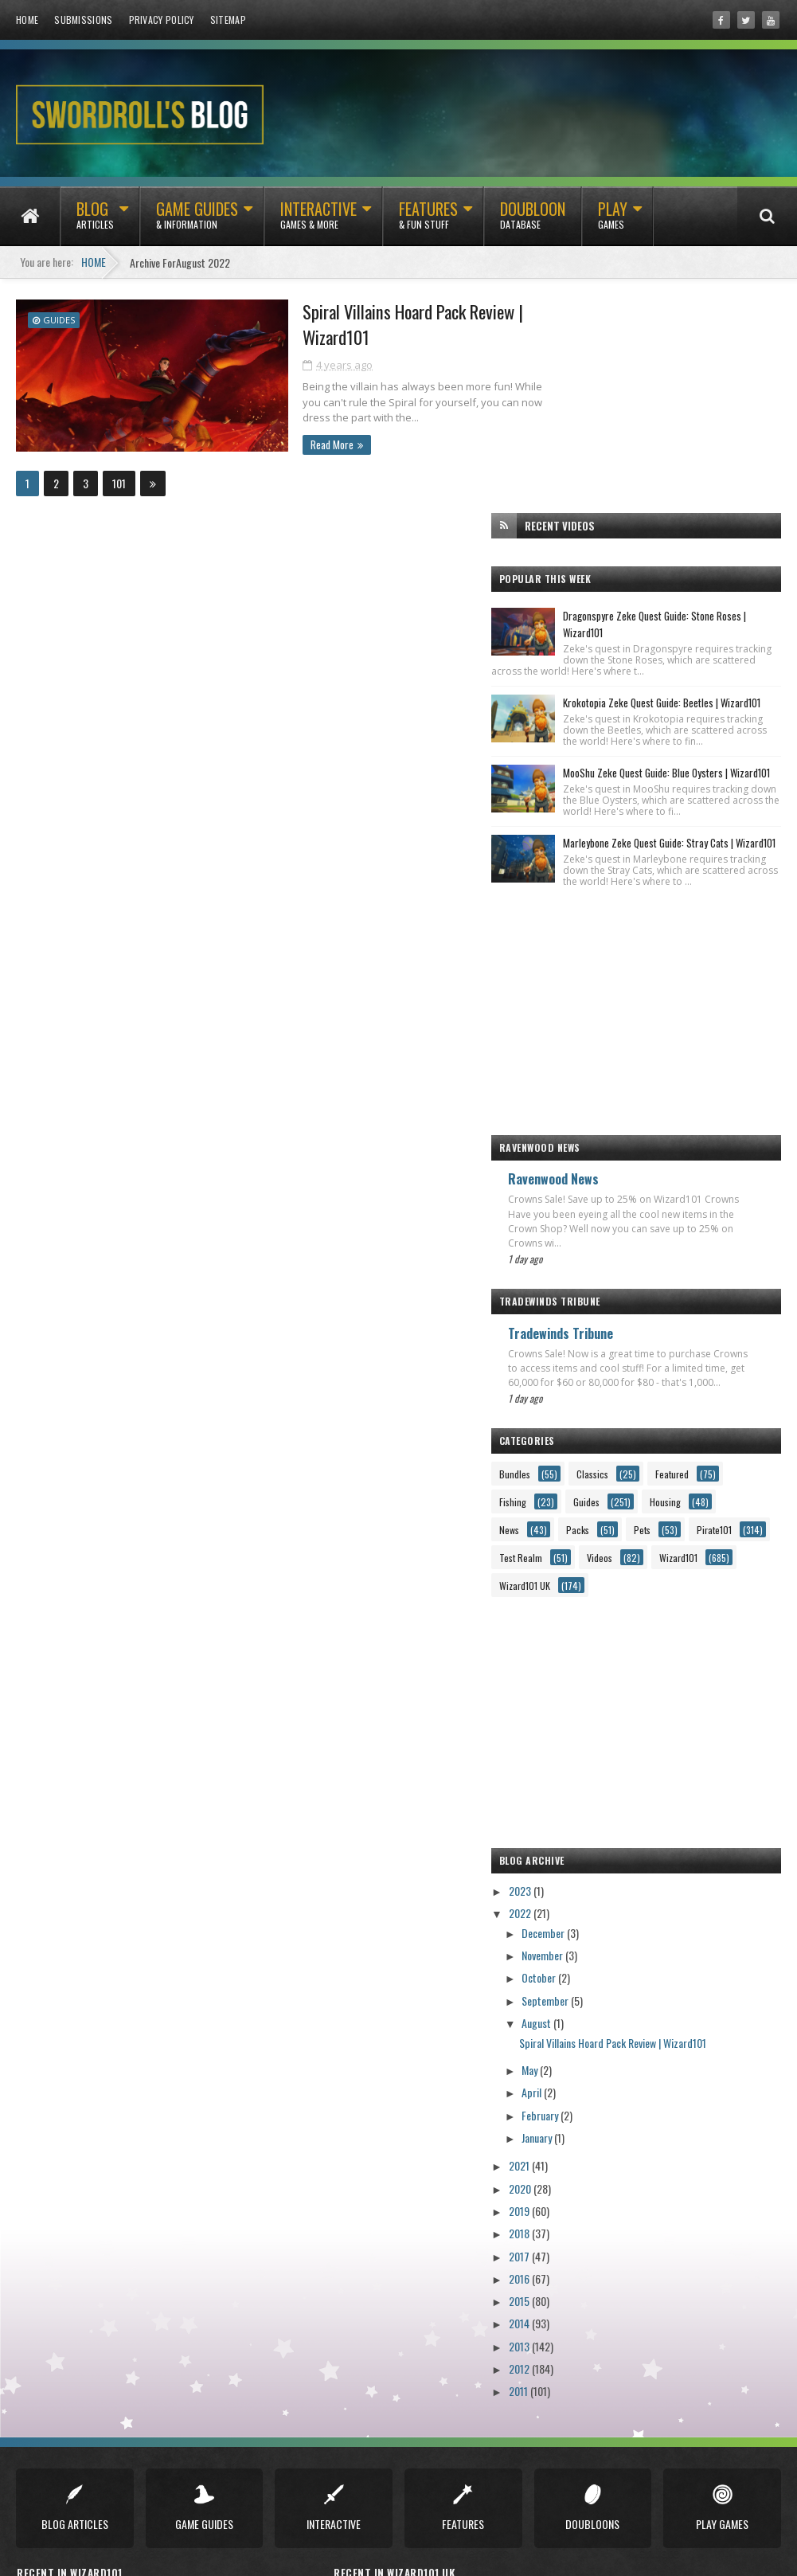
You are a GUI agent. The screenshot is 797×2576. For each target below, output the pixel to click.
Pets (635, 1453)
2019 (580, 2134)
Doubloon (532, 222)
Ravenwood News (613, 1060)
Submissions (83, 19)
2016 (580, 2202)
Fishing (652, 1397)
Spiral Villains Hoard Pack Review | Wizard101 (385, 324)
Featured (576, 1397)
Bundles (575, 1369)
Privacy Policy (161, 19)
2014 (580, 2247)
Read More (300, 444)
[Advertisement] (666, 885)
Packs (571, 1453)
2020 (580, 2112)
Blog (95, 222)
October (600, 1901)
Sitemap (228, 19)
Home (27, 19)
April (593, 2016)
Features (428, 222)
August (598, 1946)
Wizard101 (579, 1509)
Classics (653, 1369)
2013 (580, 2269)
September (606, 1924)
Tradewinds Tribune (621, 1214)
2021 (580, 2089)
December (604, 1856)
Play (612, 222)
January (598, 2061)
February (601, 2038)
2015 (580, 2224)
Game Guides (197, 222)
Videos (660, 1481)
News (724, 1425)
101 (119, 483)
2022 (580, 1836)
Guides (59, 319)
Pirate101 (707, 1453)
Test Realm (581, 1481)
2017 (580, 2179)
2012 (580, 2292)
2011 (579, 2314)
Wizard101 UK (674, 1509)
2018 (580, 2156)
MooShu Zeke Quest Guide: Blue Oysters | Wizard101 (686, 605)
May (591, 1993)
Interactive (318, 222)
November (604, 1878)
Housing (651, 1425)
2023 (580, 1814)
